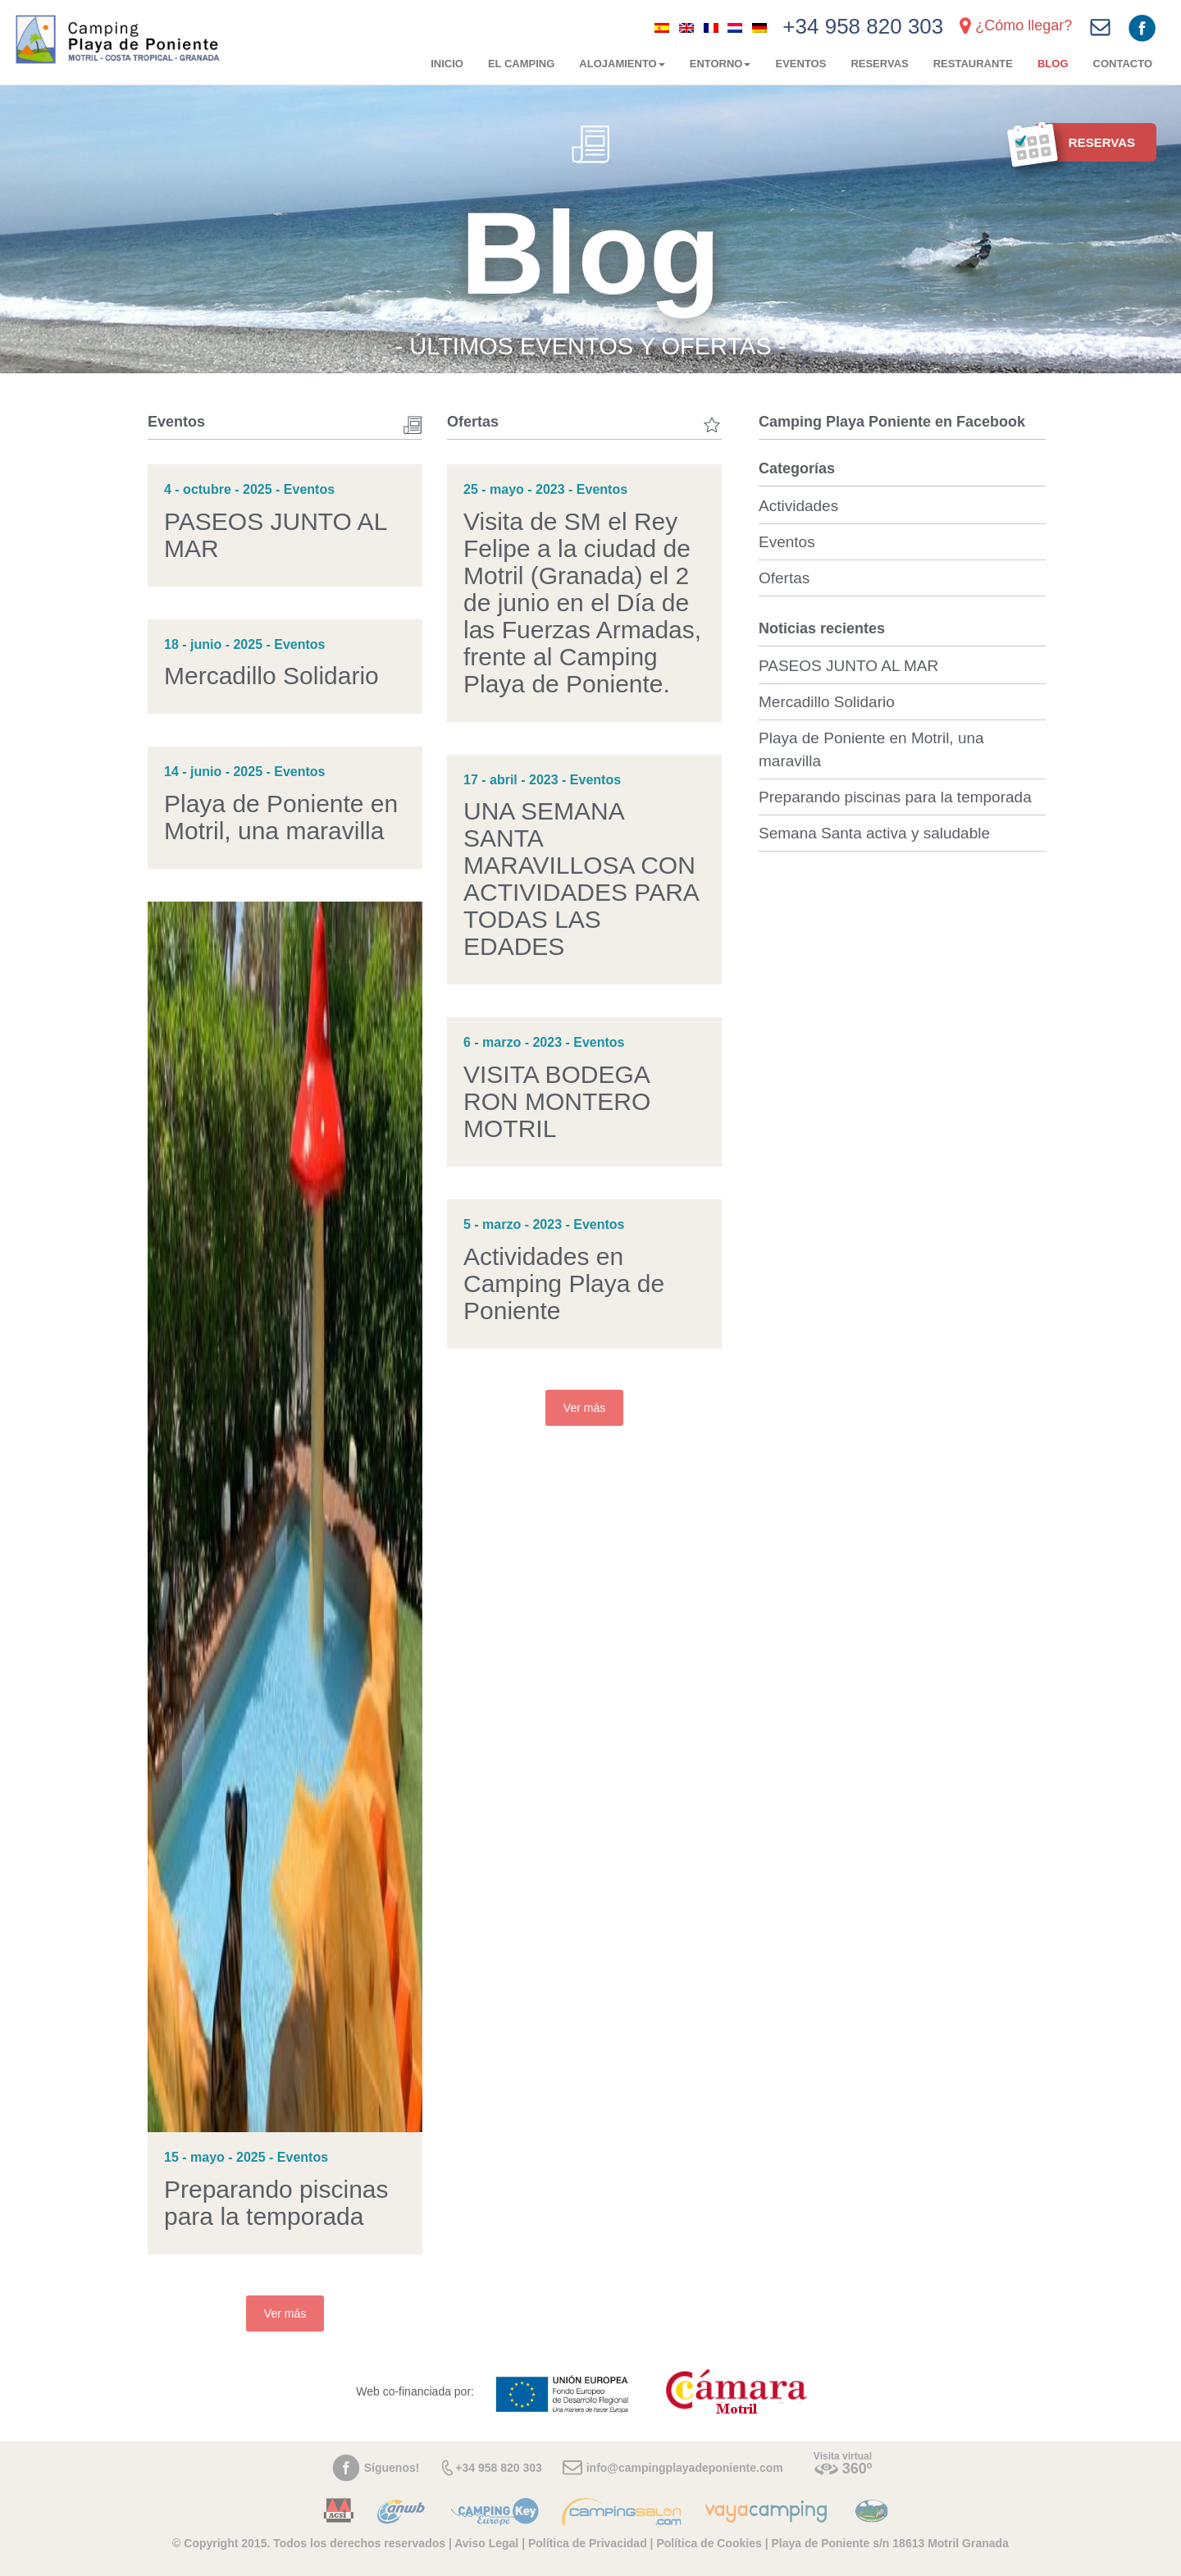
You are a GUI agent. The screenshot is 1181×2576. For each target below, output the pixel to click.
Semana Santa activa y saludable (874, 833)
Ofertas (784, 578)
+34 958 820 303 (862, 26)
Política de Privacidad (587, 2543)
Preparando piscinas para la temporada (276, 2203)
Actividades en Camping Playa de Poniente (563, 1283)
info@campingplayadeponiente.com (684, 2467)
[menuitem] (662, 27)
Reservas (879, 63)
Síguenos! (392, 2467)
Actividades (798, 505)
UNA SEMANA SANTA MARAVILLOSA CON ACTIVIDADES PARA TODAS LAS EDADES (580, 878)
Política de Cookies (708, 2543)
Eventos (800, 63)
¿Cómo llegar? (1023, 25)
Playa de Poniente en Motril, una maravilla (281, 817)
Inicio (447, 63)
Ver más (285, 2313)
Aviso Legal (486, 2543)
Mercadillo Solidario (271, 675)
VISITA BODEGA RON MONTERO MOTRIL (556, 1101)
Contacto (1122, 63)
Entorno (720, 63)
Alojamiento (621, 63)
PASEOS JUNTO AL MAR (848, 665)
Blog (1053, 63)
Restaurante (973, 63)
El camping (521, 63)
